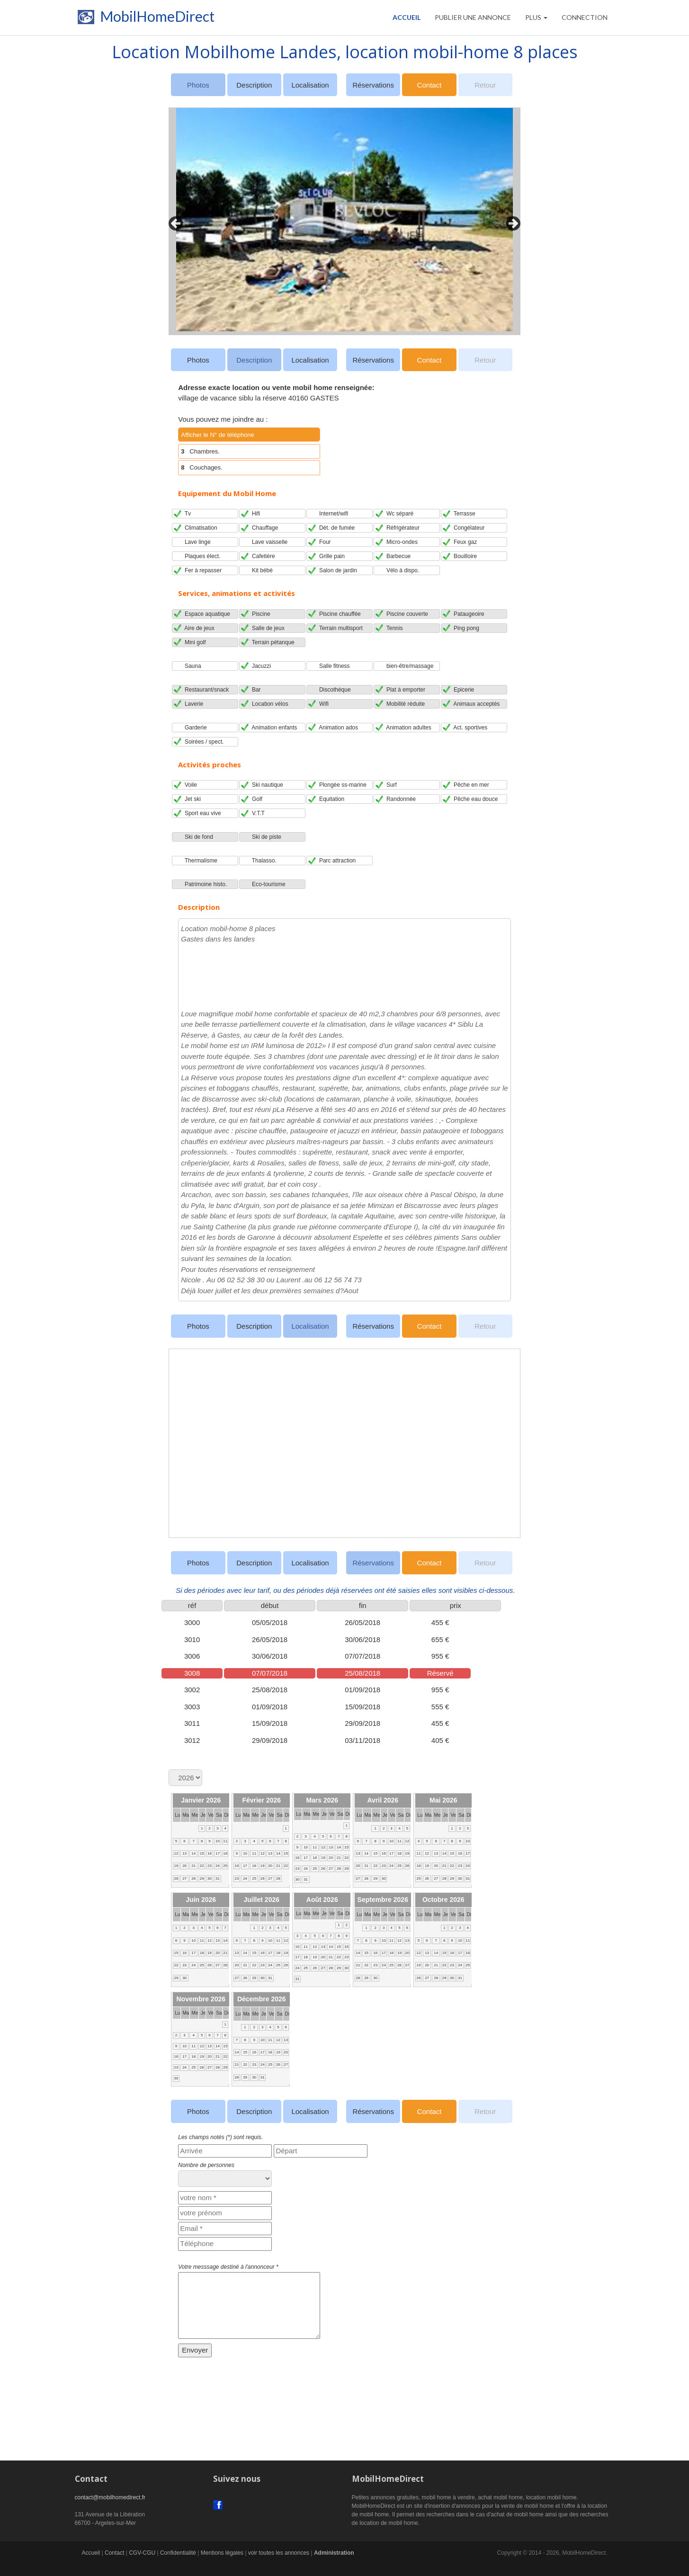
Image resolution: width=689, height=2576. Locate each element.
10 (217, 1841)
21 (193, 1866)
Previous (173, 221)
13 (184, 1853)
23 (209, 1866)
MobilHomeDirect (145, 19)
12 (176, 1853)
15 (202, 1853)
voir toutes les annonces (278, 2552)
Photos (198, 360)
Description (254, 85)
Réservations (373, 85)
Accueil (407, 17)
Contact (429, 85)
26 (176, 1878)
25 (225, 1866)
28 (193, 1878)
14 (193, 1853)
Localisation (310, 85)
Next (511, 221)
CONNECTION (585, 17)
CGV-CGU (142, 2552)
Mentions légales (222, 2552)
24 (217, 1866)
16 (209, 1853)
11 (225, 1841)
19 (176, 1866)
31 (217, 1878)
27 (184, 1878)
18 (225, 1853)
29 (202, 1878)
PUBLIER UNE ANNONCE (473, 17)
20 (184, 1866)
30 (209, 1878)
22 (202, 1866)
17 (217, 1853)
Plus (536, 17)
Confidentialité (178, 2552)
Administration (334, 2552)
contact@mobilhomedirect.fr (110, 2497)
